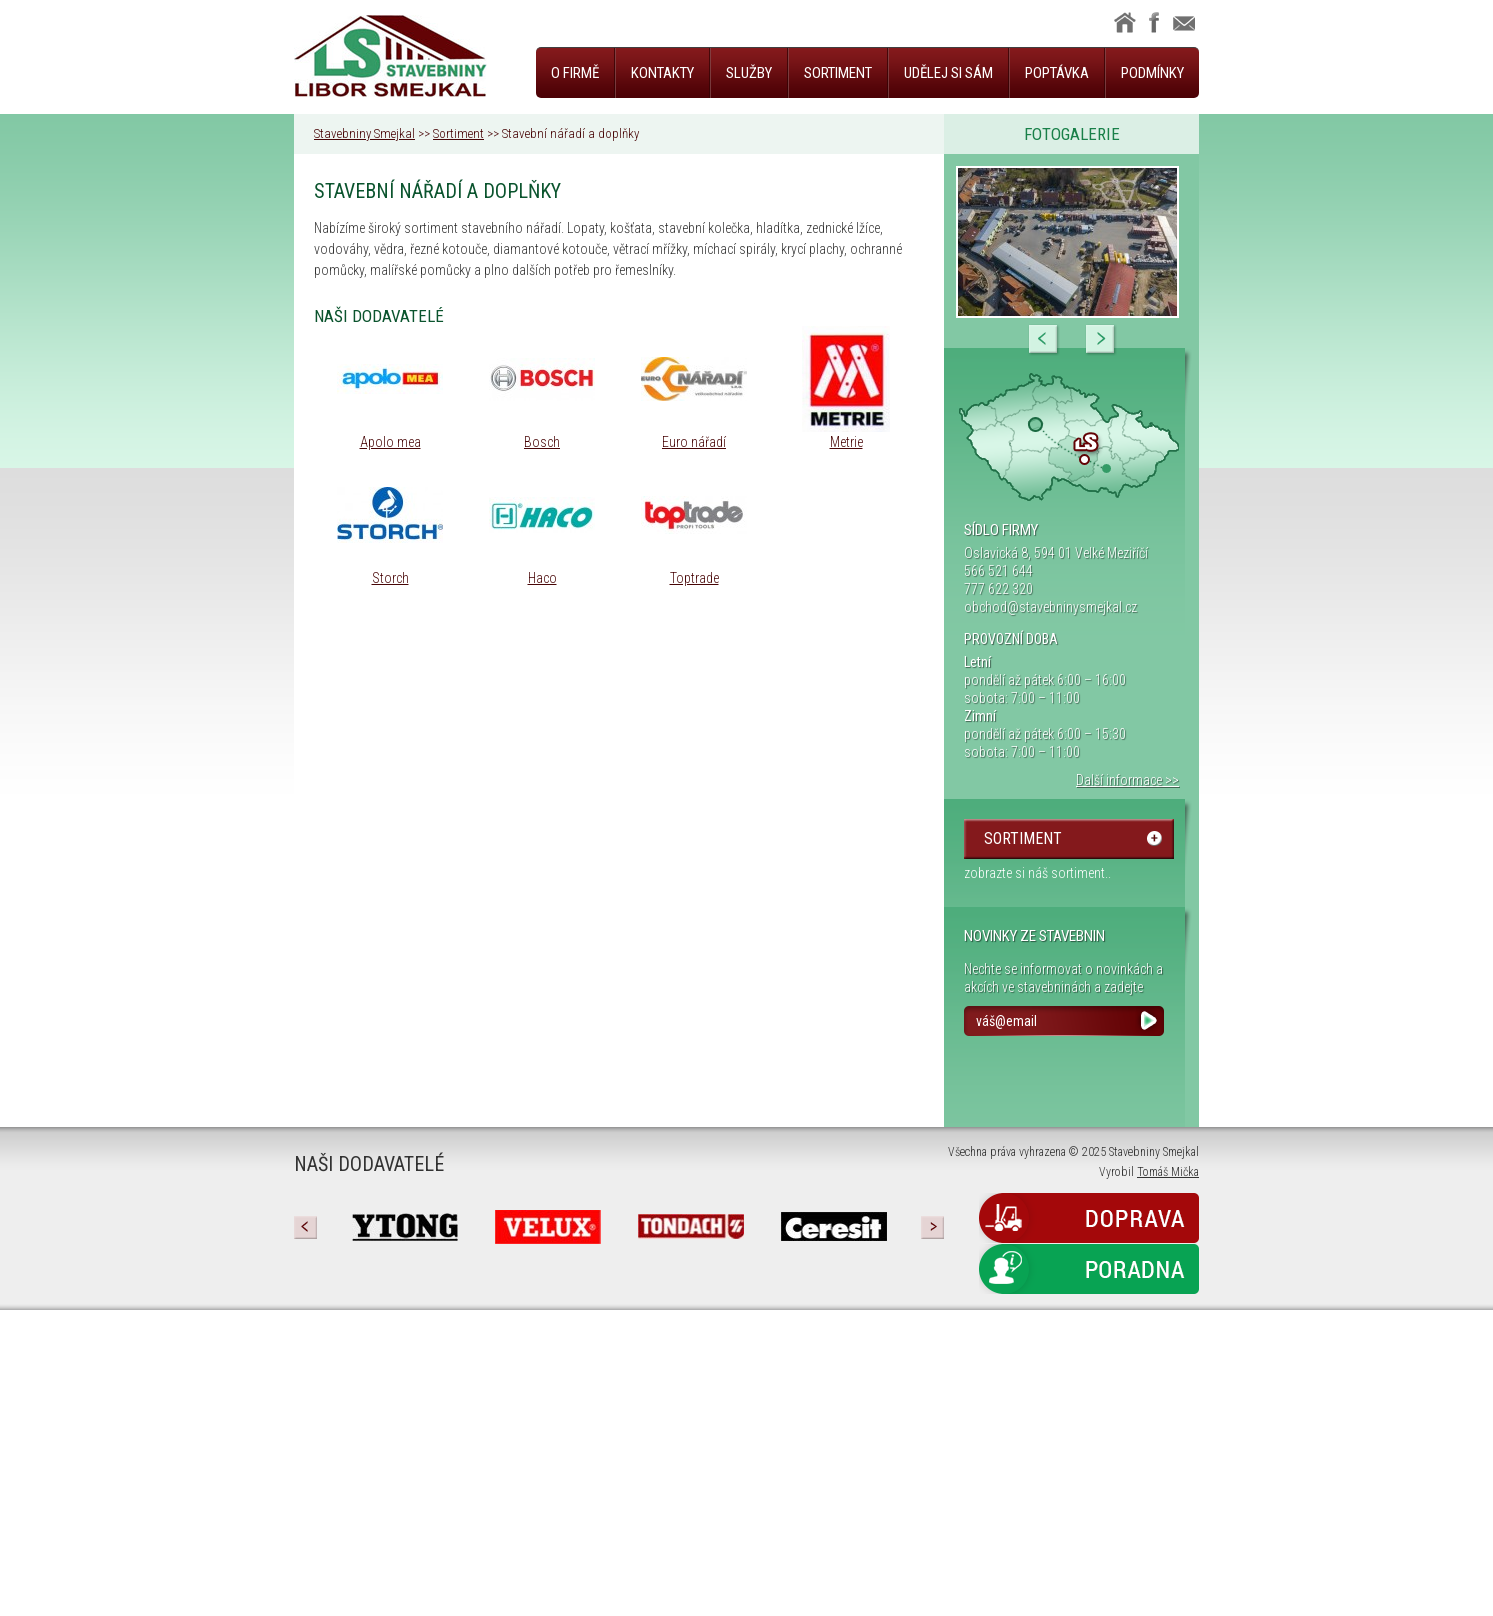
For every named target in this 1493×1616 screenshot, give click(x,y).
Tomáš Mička (1168, 1172)
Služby (749, 73)
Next (1101, 340)
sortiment (1023, 838)
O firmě (575, 73)
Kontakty (662, 73)
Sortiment (838, 73)
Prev (1044, 340)
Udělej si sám (948, 73)
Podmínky (1152, 73)
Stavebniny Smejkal (364, 133)
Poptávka (1057, 73)
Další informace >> (1127, 780)
